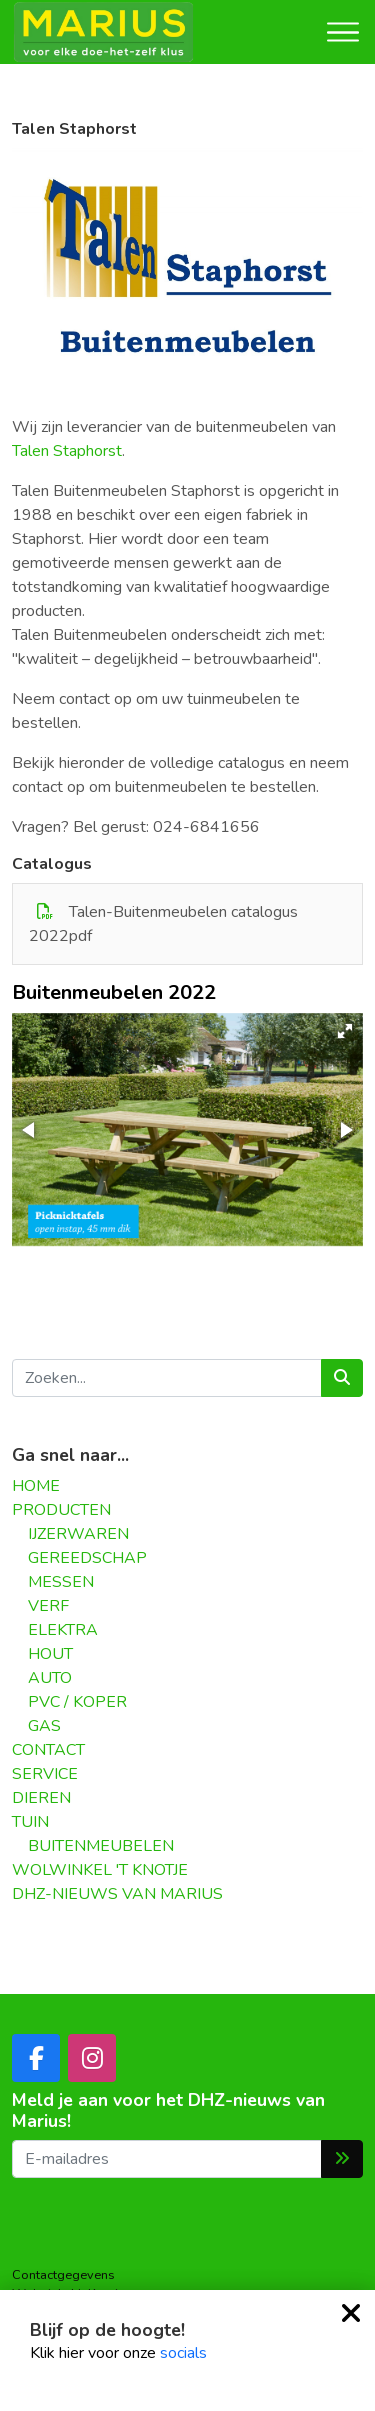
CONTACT (48, 1750)
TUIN (30, 1822)
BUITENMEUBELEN (101, 1846)
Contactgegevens (63, 2275)
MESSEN (61, 1582)
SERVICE (45, 1774)
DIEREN (41, 1798)
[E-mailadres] (167, 2159)
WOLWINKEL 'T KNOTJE (100, 1870)
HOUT (50, 1654)
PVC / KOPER (77, 1702)
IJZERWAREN (78, 1534)
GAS (44, 1726)
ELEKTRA (63, 1630)
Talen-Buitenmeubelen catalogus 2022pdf (163, 924)
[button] (345, 1031)
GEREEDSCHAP (87, 1558)
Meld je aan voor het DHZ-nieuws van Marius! (168, 2111)
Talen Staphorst (67, 451)
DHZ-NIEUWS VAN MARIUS (117, 1894)
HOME (36, 1486)
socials (183, 2353)
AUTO (50, 1678)
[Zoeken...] (167, 1378)
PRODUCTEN (61, 1510)
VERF (48, 1606)
